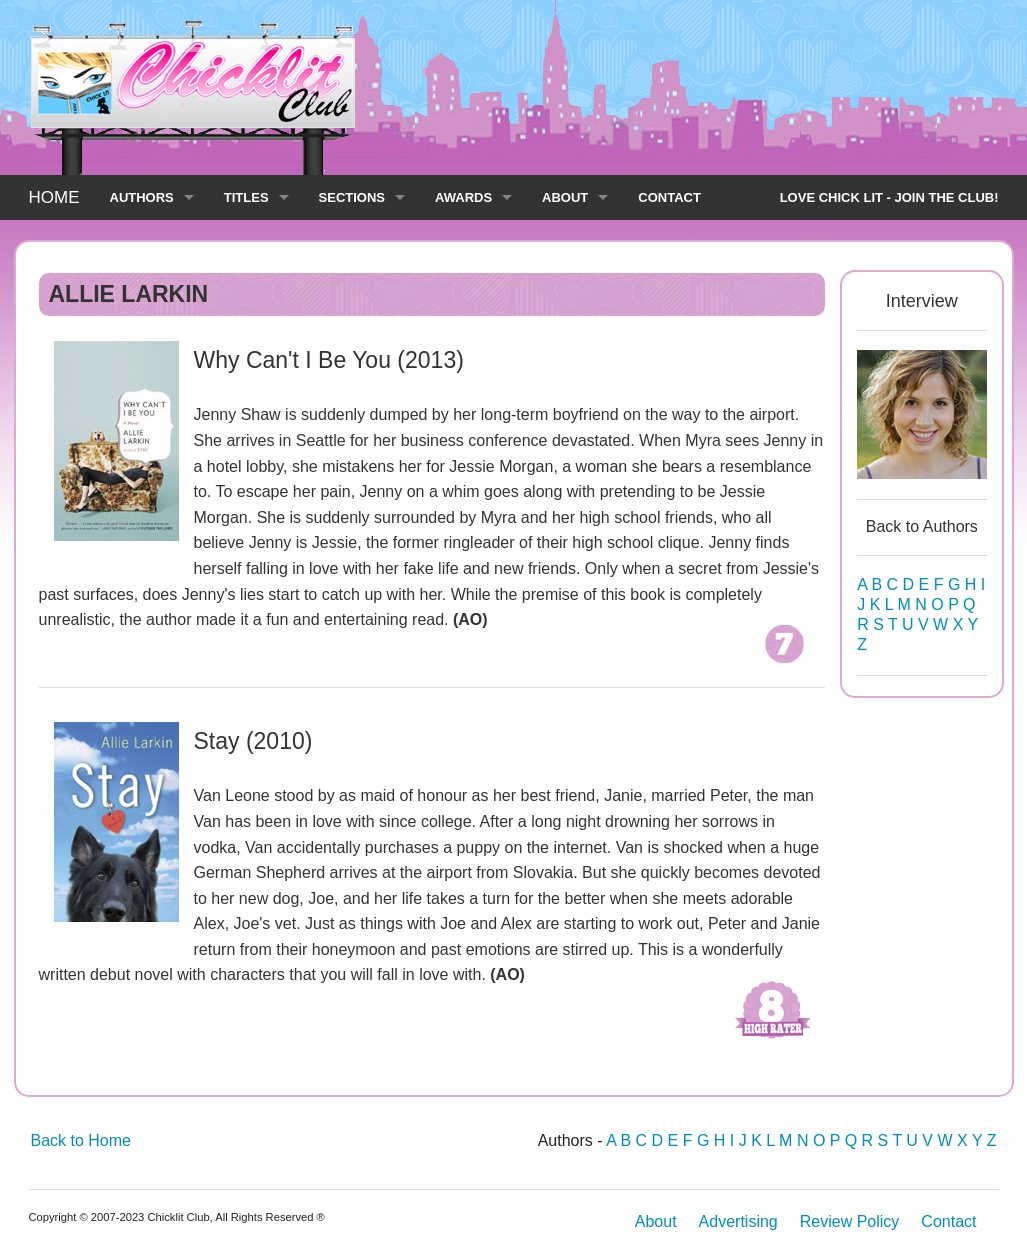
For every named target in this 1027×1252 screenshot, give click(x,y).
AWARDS (463, 197)
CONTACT (669, 197)
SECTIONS (352, 197)
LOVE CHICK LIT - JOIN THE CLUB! (889, 197)
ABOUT (565, 197)
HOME (54, 197)
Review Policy (850, 1221)
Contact (948, 1221)
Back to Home (81, 1140)
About (656, 1221)
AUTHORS (142, 197)
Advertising (738, 1221)
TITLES (246, 197)
